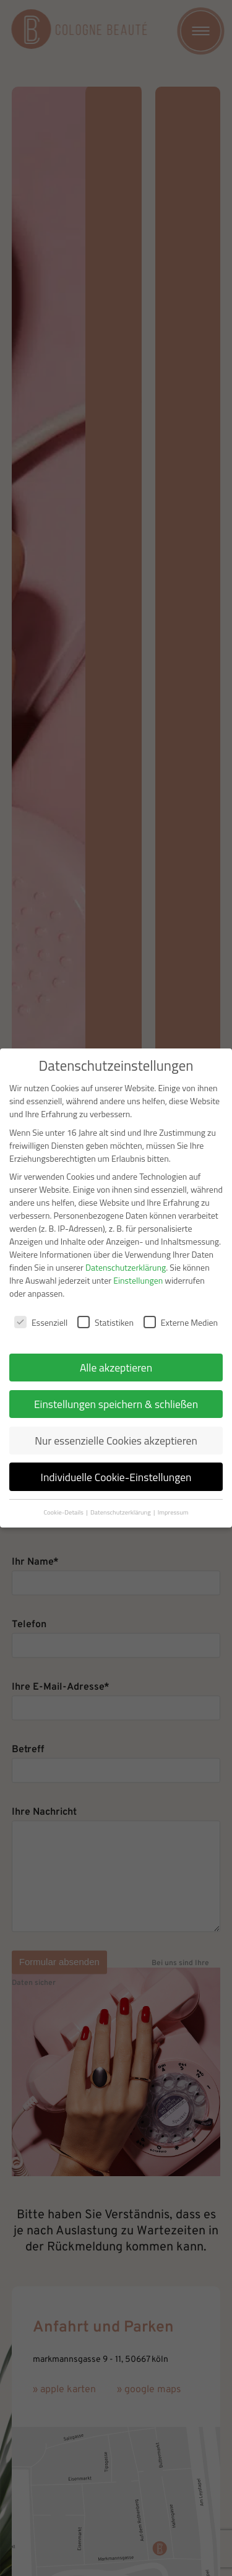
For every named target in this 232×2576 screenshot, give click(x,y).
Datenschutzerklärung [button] (121, 1512)
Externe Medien (181, 1322)
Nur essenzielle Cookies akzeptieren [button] (116, 1440)
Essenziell (40, 1322)
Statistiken (105, 1322)
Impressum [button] (173, 1512)
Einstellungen (138, 1280)
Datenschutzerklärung (125, 1267)
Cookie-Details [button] (64, 1512)
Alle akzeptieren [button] (116, 1367)
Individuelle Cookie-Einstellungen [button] (116, 1477)
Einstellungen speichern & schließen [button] (116, 1404)
